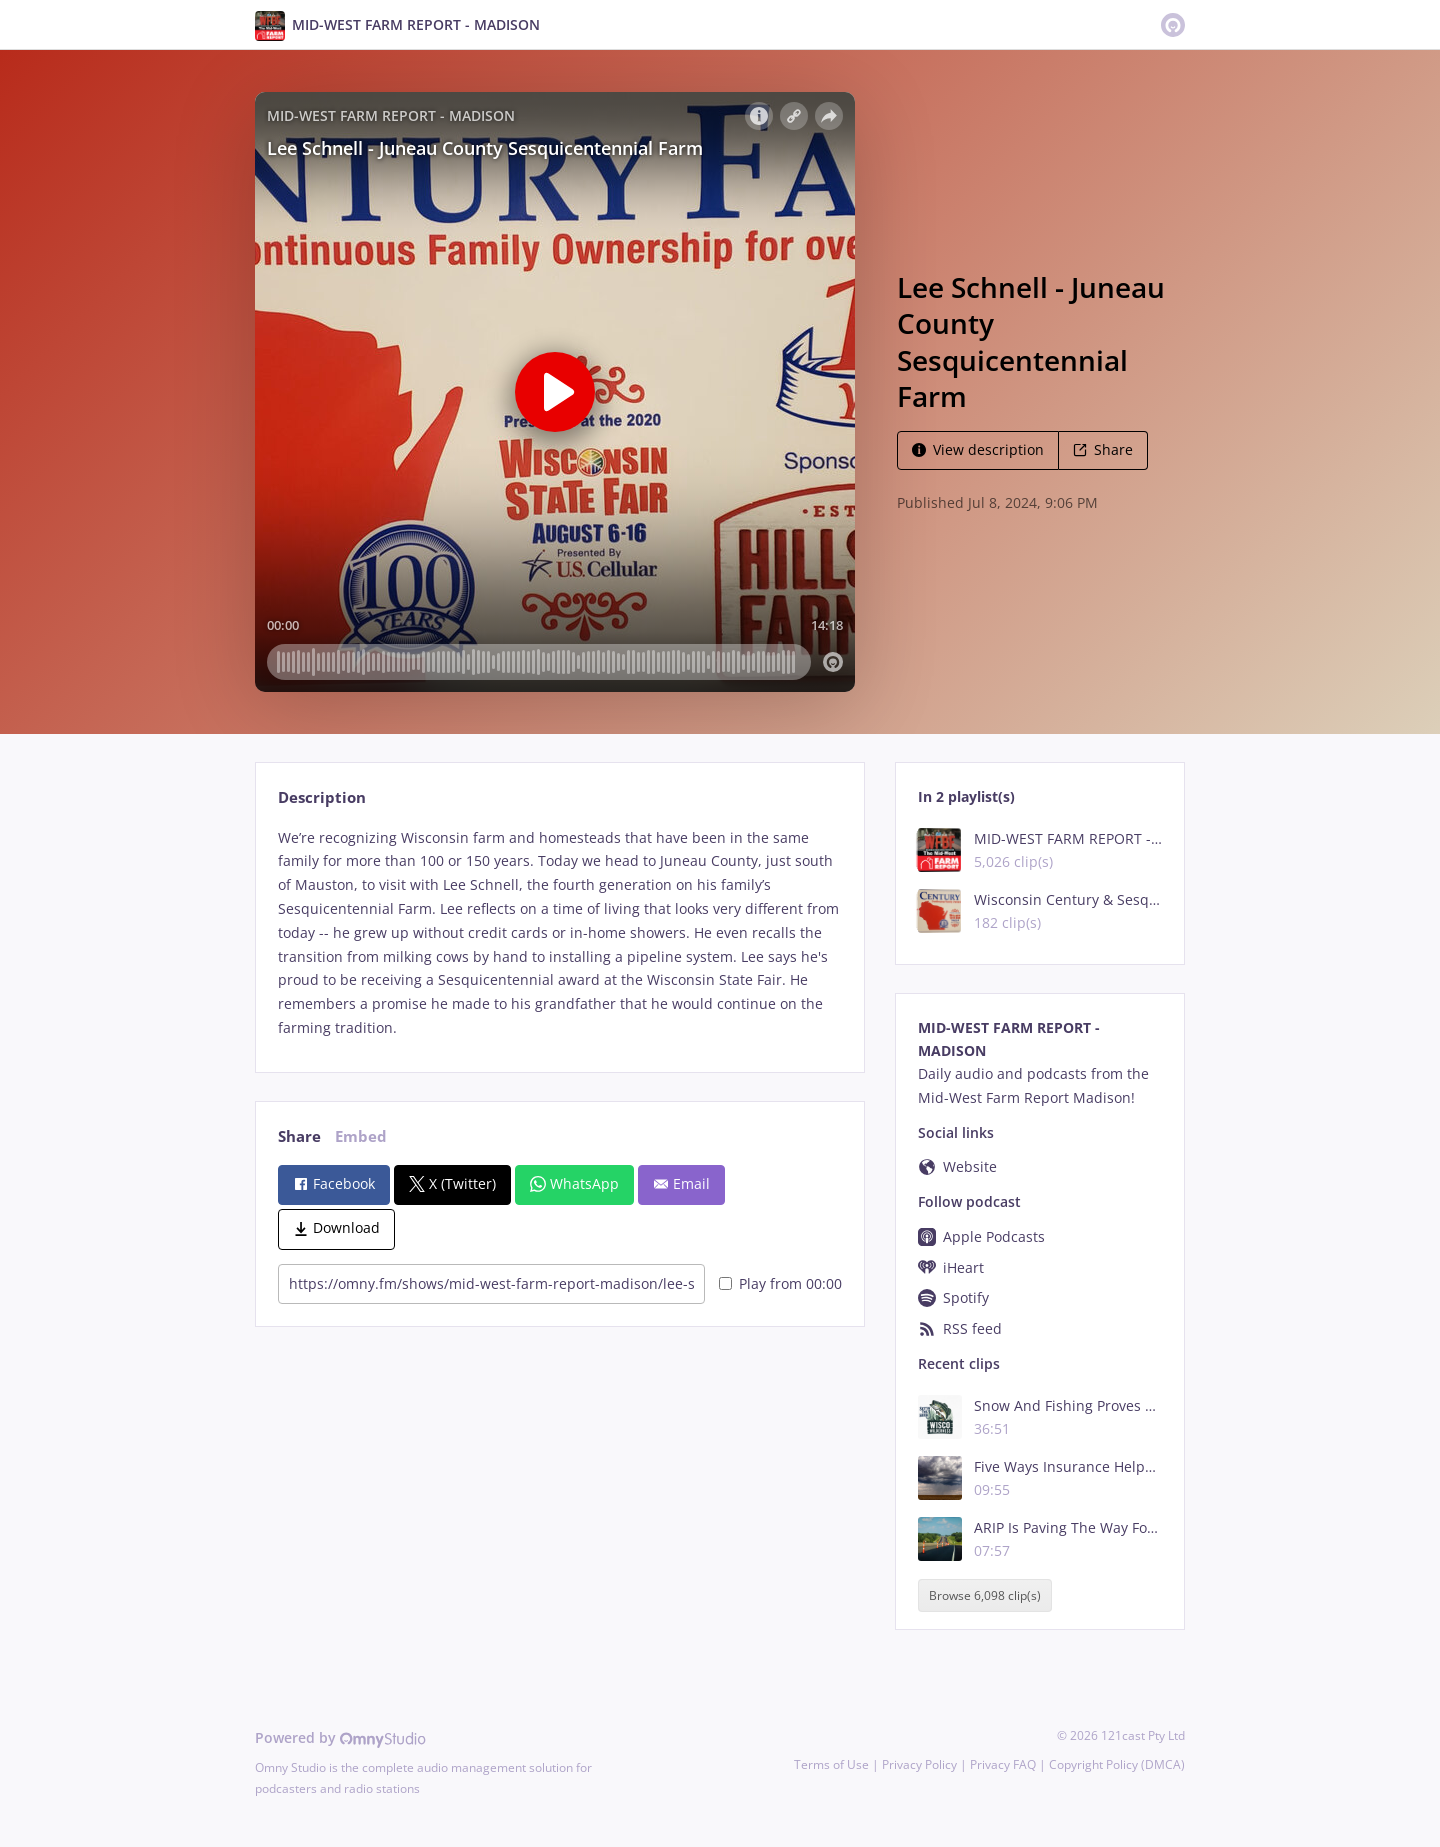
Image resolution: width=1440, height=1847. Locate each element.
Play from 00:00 (780, 1283)
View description (978, 449)
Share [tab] (299, 1136)
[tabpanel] (559, 933)
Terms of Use (831, 1764)
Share (1103, 449)
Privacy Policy (919, 1764)
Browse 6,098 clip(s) (985, 1595)
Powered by (340, 1737)
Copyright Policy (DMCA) (1117, 1764)
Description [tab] (322, 797)
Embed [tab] (361, 1136)
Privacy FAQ (1003, 1764)
